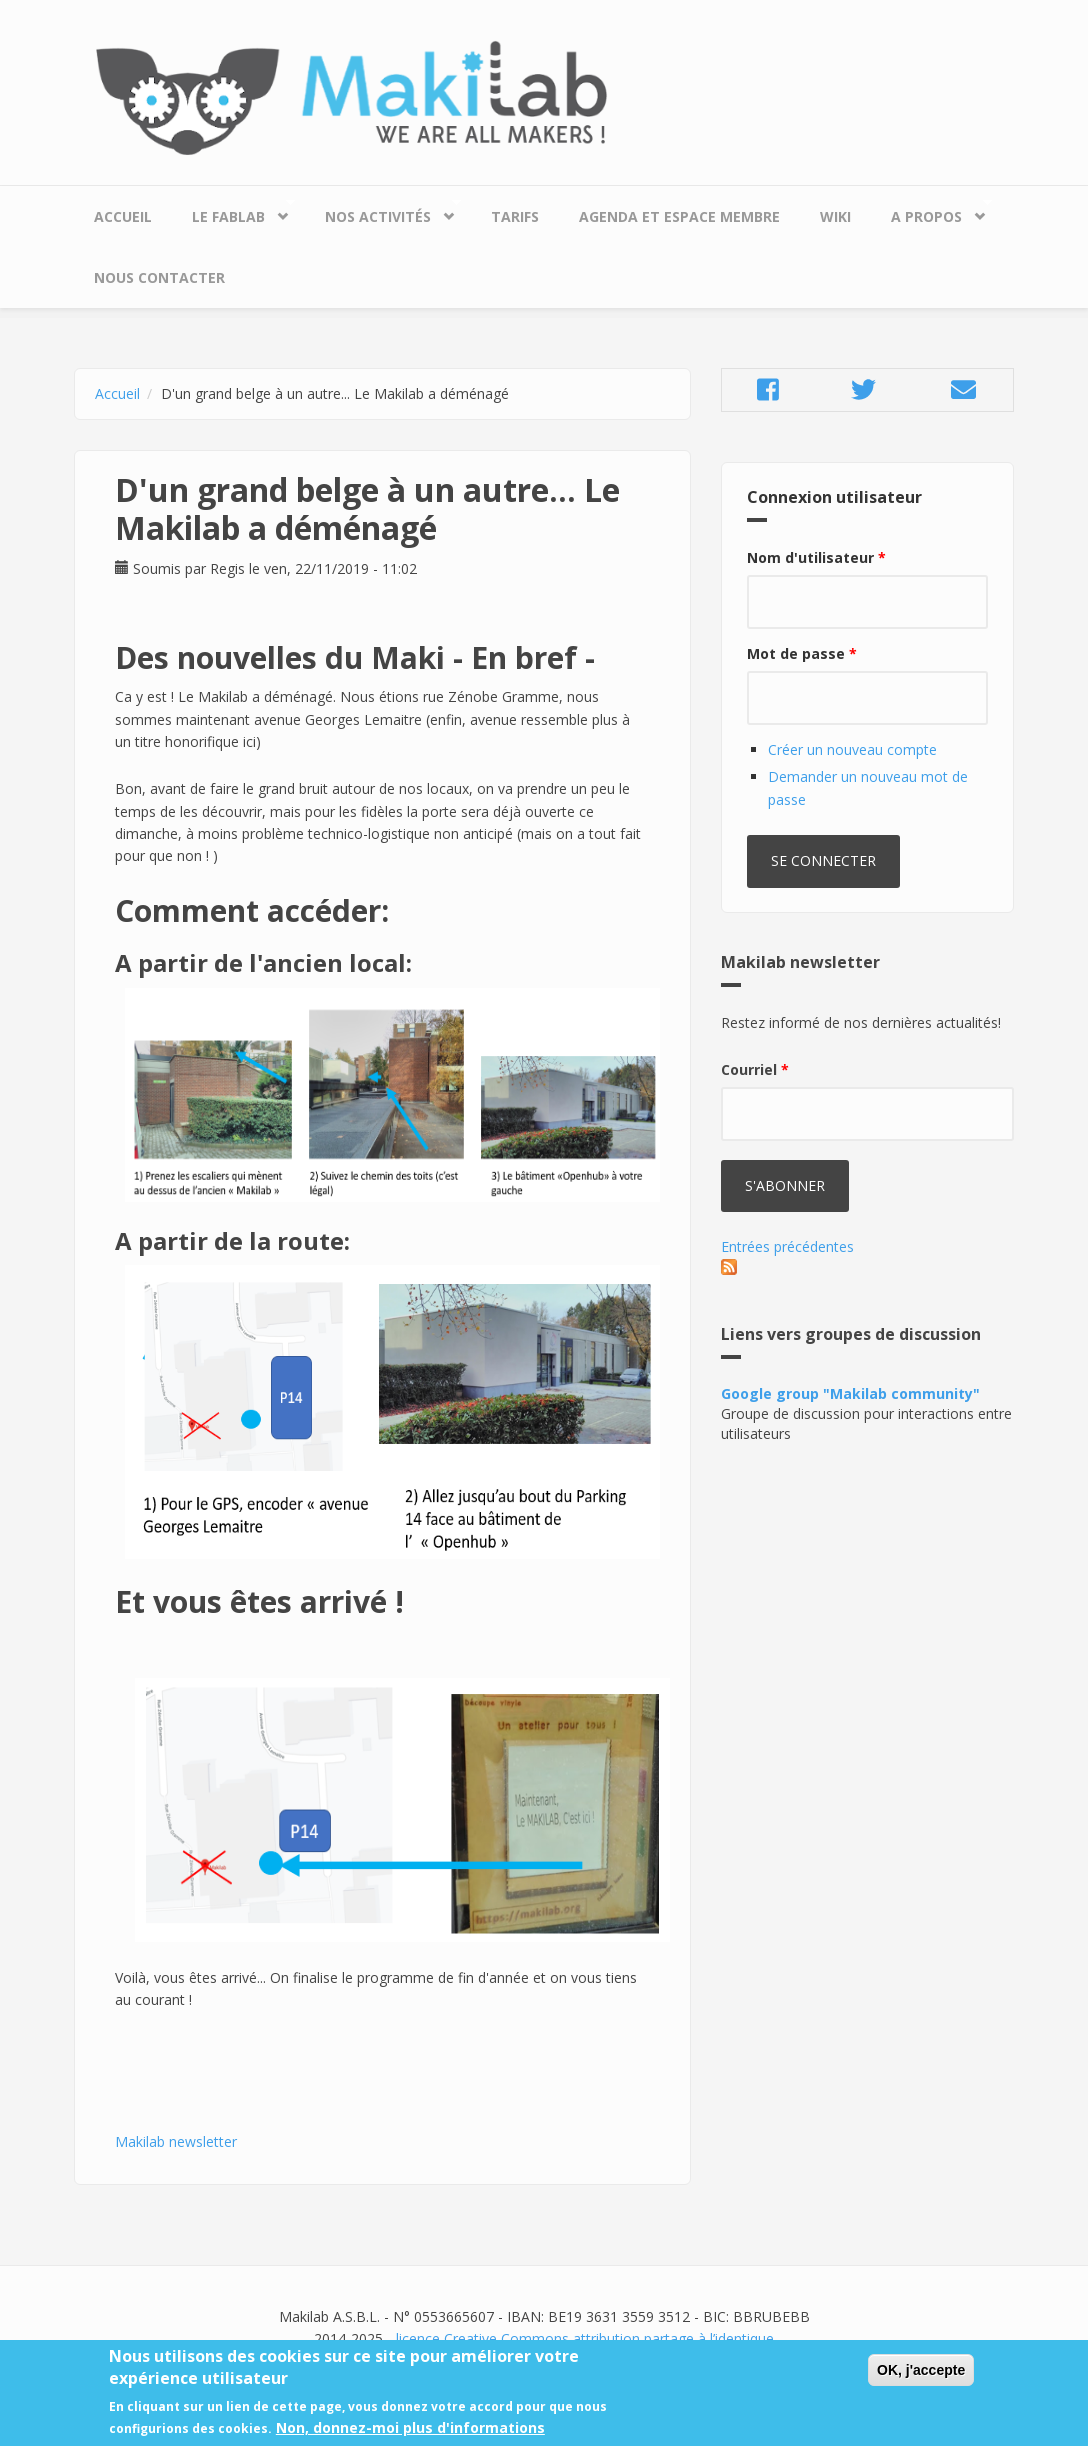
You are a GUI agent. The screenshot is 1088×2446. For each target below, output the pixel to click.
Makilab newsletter (176, 2141)
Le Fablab (233, 211)
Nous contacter (159, 277)
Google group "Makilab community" (850, 1393)
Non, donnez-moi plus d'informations (410, 2431)
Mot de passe (802, 653)
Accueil (123, 216)
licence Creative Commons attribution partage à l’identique (585, 2338)
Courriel (755, 1069)
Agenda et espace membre (679, 216)
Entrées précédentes (787, 1246)
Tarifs (515, 216)
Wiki (835, 216)
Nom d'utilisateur (816, 557)
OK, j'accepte (921, 2374)
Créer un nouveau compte (852, 749)
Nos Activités (383, 211)
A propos (931, 211)
